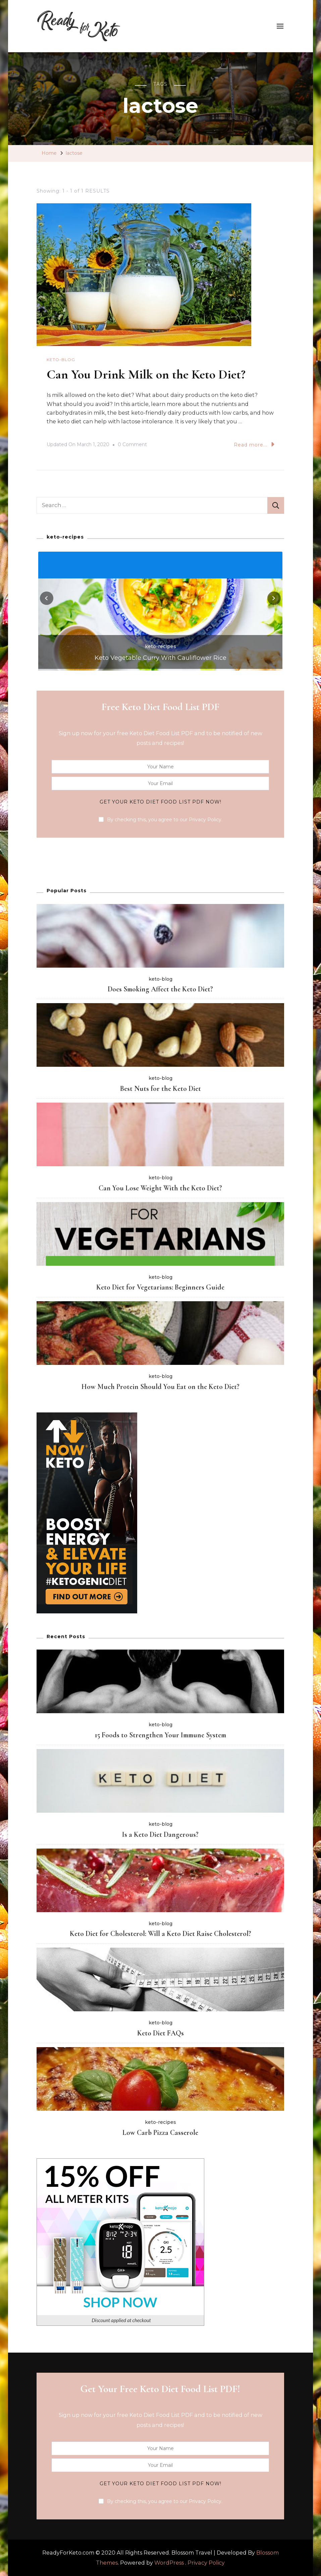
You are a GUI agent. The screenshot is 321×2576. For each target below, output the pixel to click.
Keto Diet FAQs (160, 2032)
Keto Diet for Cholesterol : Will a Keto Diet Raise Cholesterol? (160, 1933)
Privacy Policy (206, 2562)
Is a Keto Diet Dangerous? (160, 1834)
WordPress (169, 2562)
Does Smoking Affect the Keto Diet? (160, 988)
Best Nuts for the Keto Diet (160, 1088)
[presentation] (46, 598)
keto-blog (61, 359)
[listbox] (160, 610)
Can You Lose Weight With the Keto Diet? (160, 1187)
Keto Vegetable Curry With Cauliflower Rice (160, 657)
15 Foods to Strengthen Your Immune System (160, 1734)
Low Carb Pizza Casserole (160, 2132)
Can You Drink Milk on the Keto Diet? (150, 374)
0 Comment (132, 444)
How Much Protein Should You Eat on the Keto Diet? (160, 1386)
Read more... (254, 443)
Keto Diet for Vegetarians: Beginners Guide (160, 1286)
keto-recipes (160, 646)
